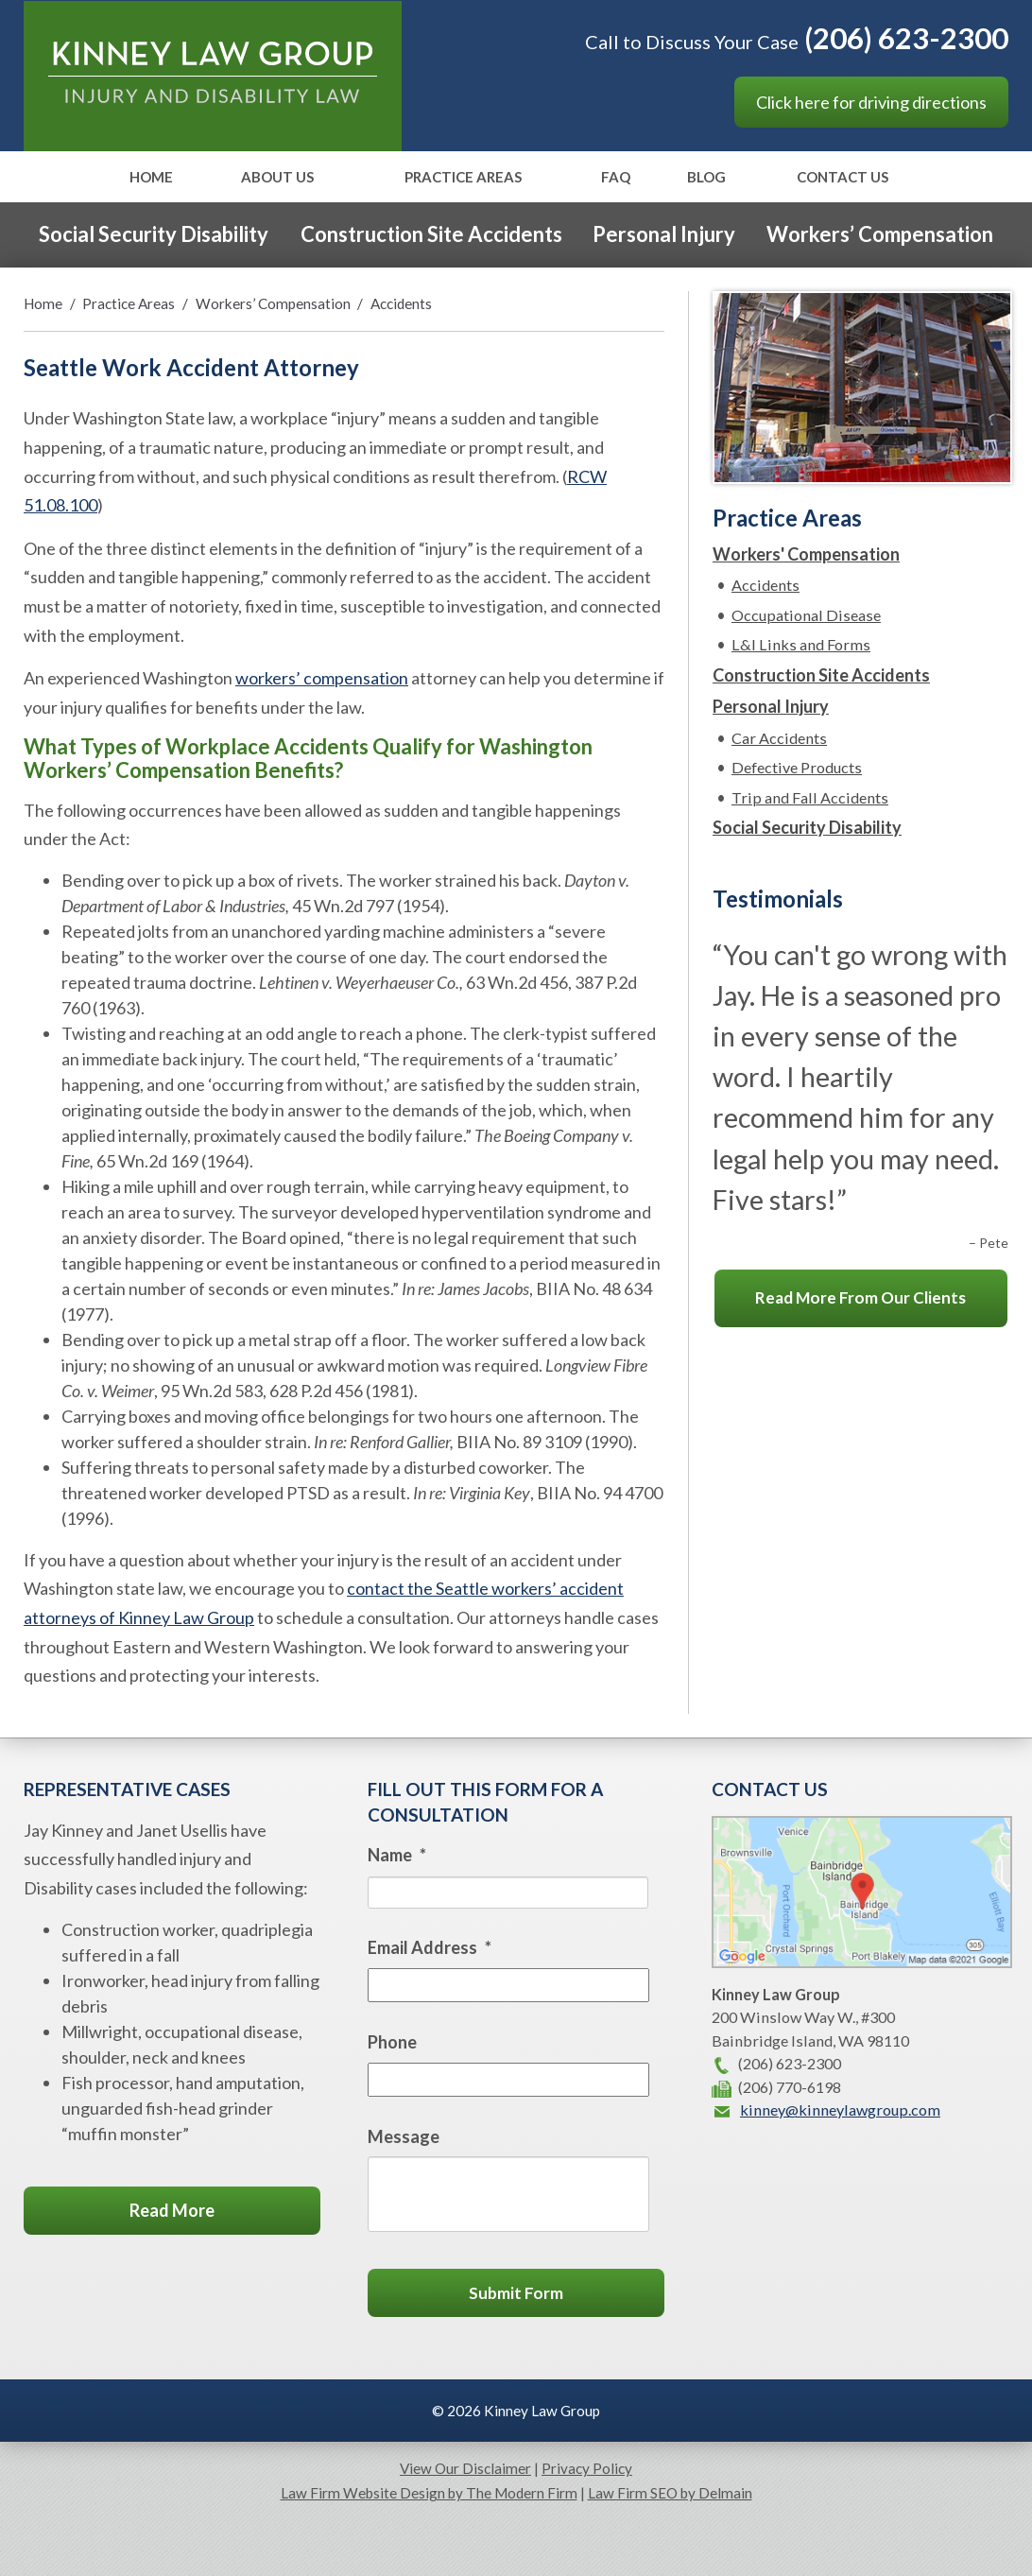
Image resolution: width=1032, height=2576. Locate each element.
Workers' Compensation (806, 554)
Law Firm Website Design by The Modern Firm (429, 2492)
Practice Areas (463, 177)
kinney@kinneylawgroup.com (840, 2109)
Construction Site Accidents (431, 234)
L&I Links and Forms (800, 644)
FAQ (615, 177)
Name (397, 1854)
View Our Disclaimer (465, 2468)
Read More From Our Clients (860, 1297)
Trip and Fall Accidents (809, 797)
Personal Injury (664, 234)
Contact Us (842, 177)
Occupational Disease (806, 615)
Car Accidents (779, 738)
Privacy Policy (587, 2468)
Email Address (429, 1947)
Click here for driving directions (871, 102)
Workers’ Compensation (879, 234)
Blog (706, 177)
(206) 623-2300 (906, 38)
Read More (172, 2210)
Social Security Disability (153, 234)
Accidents (765, 585)
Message (403, 2136)
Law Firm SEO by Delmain (670, 2492)
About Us (277, 177)
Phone (392, 2041)
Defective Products (796, 767)
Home (151, 177)
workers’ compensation (321, 677)
